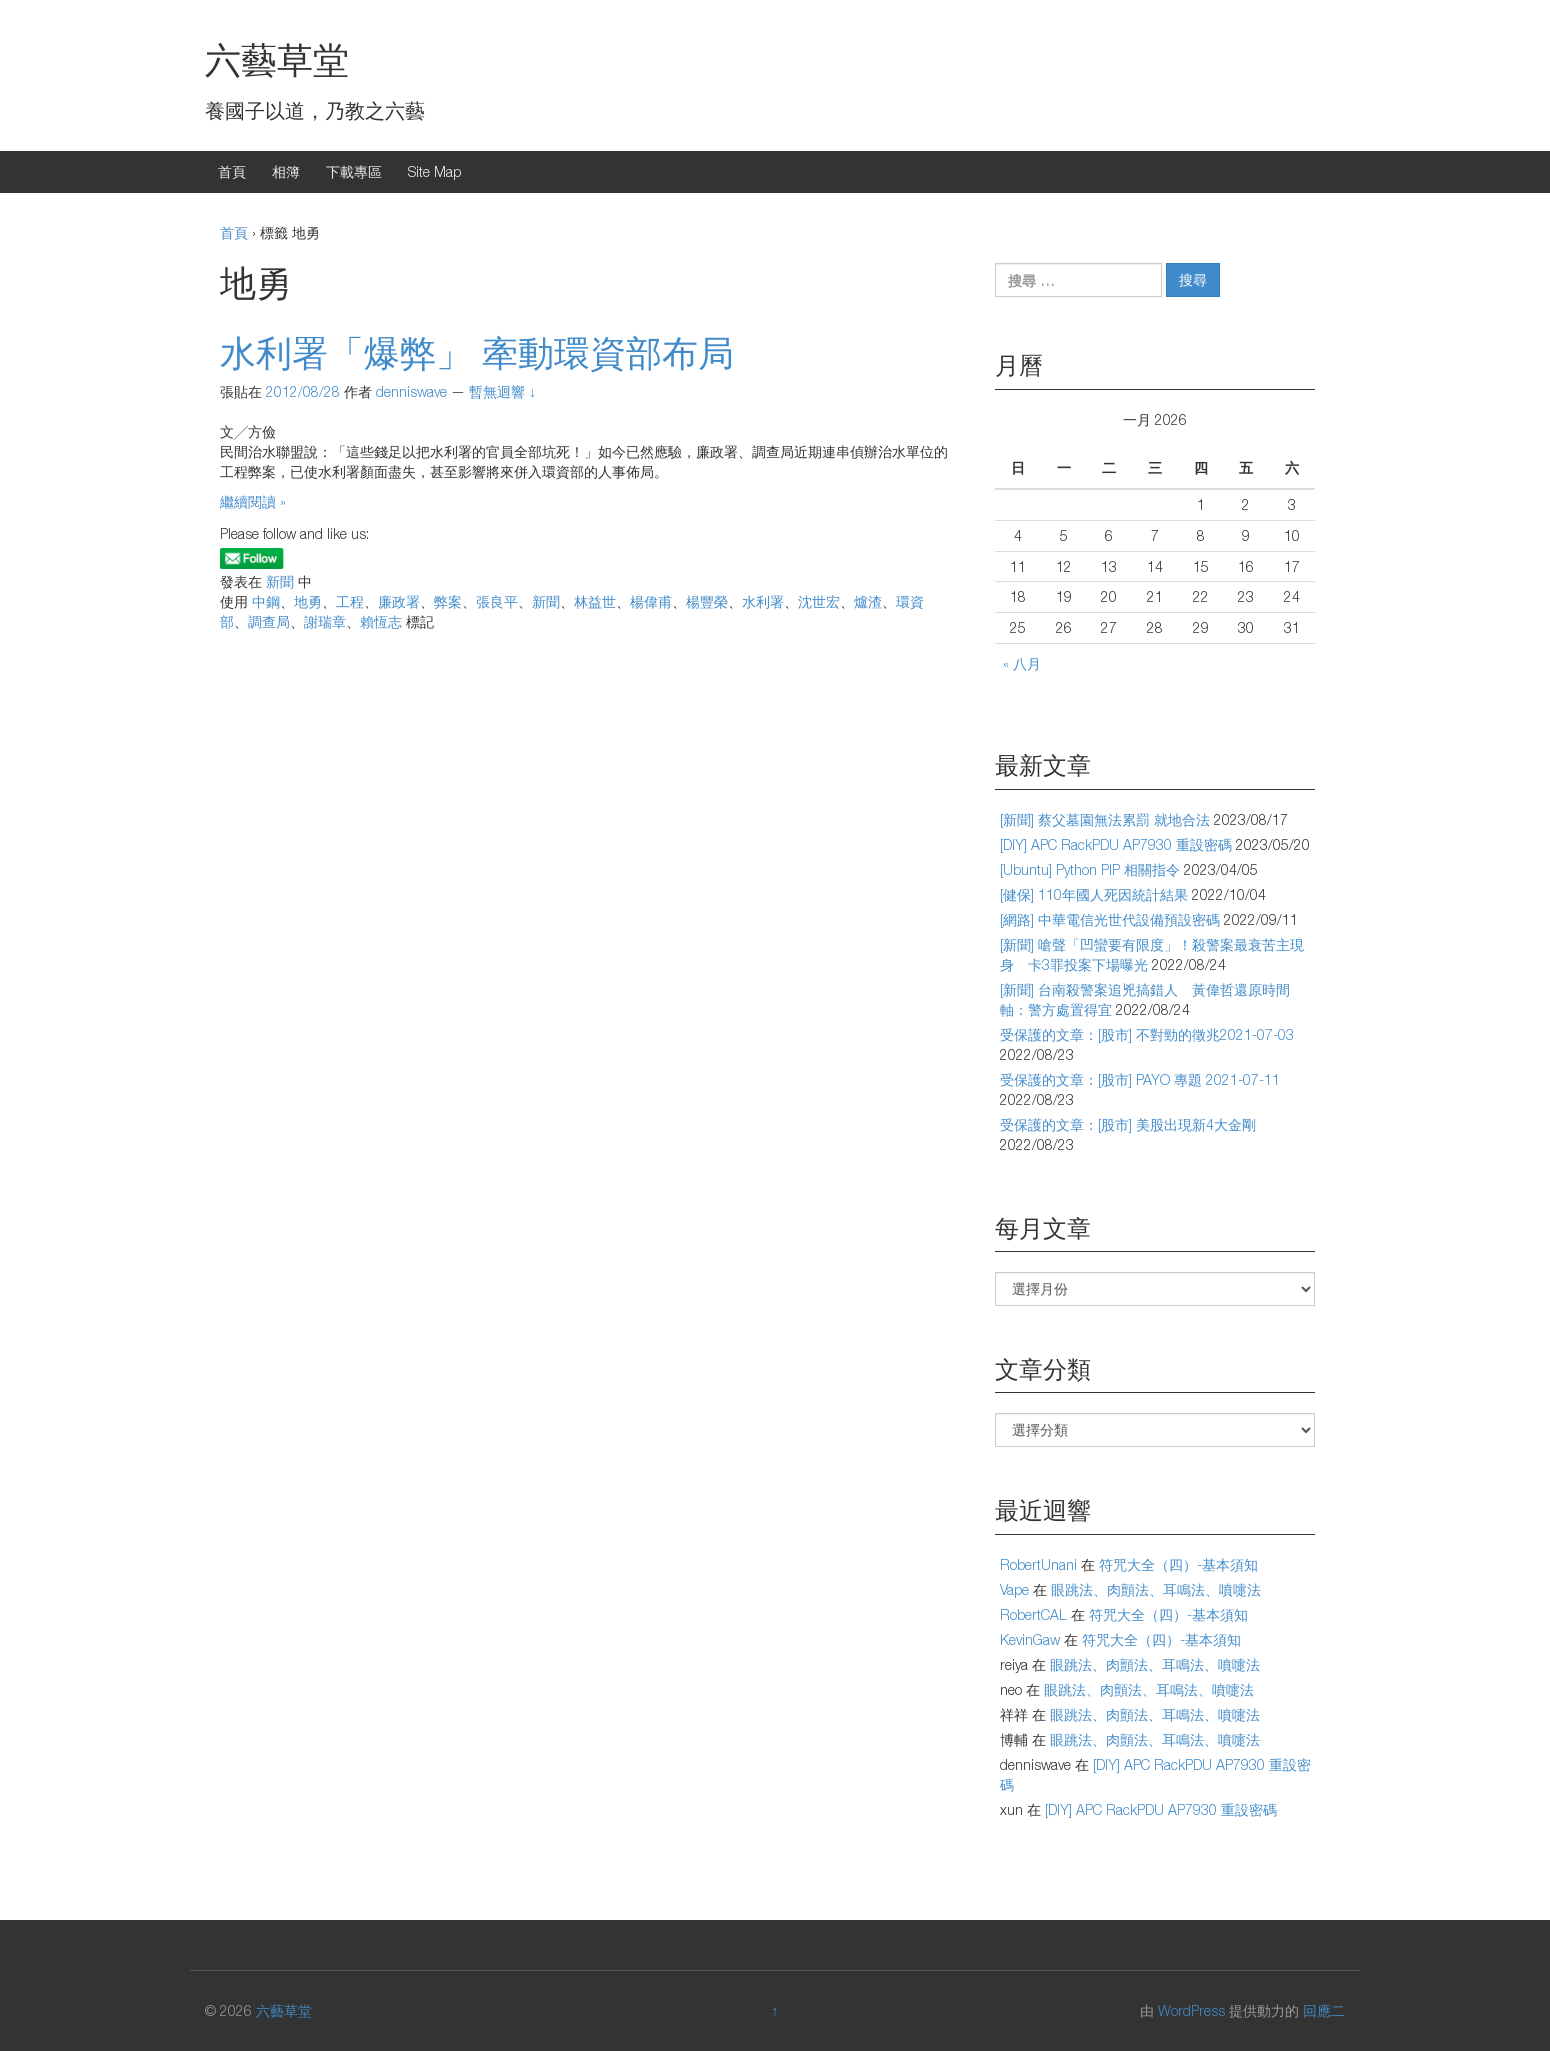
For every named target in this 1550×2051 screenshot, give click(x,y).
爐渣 (868, 601)
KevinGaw (1030, 1639)
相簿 (286, 171)
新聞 (280, 581)
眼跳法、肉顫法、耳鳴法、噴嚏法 (1156, 1589)
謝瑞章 (325, 621)
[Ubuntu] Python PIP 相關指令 (1090, 869)
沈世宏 (819, 601)
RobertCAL (1033, 1614)
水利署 (763, 601)
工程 (350, 601)
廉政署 (399, 601)
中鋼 (266, 601)
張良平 (497, 601)
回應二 (1324, 2010)
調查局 (269, 621)
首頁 (232, 171)
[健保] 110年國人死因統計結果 (1094, 894)
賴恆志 (381, 621)
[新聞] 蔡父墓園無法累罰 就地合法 (1105, 819)
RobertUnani (1038, 1564)
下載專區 (354, 171)
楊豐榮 (707, 601)
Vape (1014, 1589)
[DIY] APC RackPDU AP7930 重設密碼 (1116, 844)
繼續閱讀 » (253, 501)
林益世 (595, 601)
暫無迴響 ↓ (502, 391)
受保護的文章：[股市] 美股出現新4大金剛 (1128, 1124)
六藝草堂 (277, 59)
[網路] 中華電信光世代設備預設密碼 (1110, 919)
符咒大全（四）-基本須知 (1178, 1564)
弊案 (448, 601)
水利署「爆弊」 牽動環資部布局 (477, 352)
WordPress (1191, 2010)
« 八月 (1022, 663)
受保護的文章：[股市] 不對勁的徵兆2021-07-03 (1147, 1034)
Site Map (434, 171)
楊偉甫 (651, 601)
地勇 (308, 601)
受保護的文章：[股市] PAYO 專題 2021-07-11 (1140, 1079)
